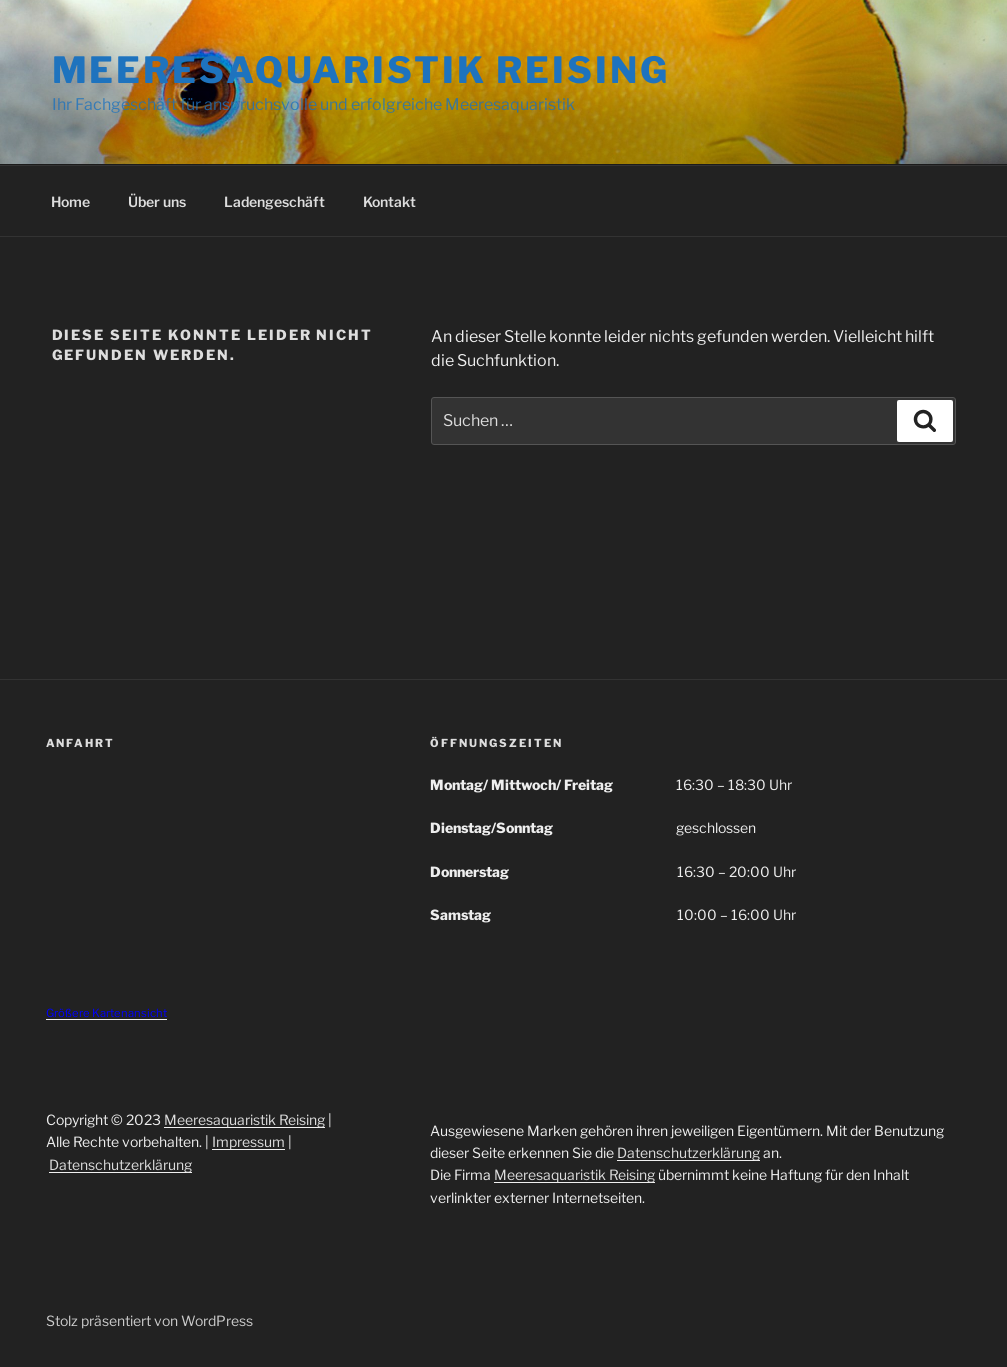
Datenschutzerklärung (120, 1164)
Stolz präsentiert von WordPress (149, 1320)
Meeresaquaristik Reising (361, 70)
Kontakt (389, 201)
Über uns (157, 201)
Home (70, 201)
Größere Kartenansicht (106, 1013)
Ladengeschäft (274, 201)
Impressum (248, 1141)
